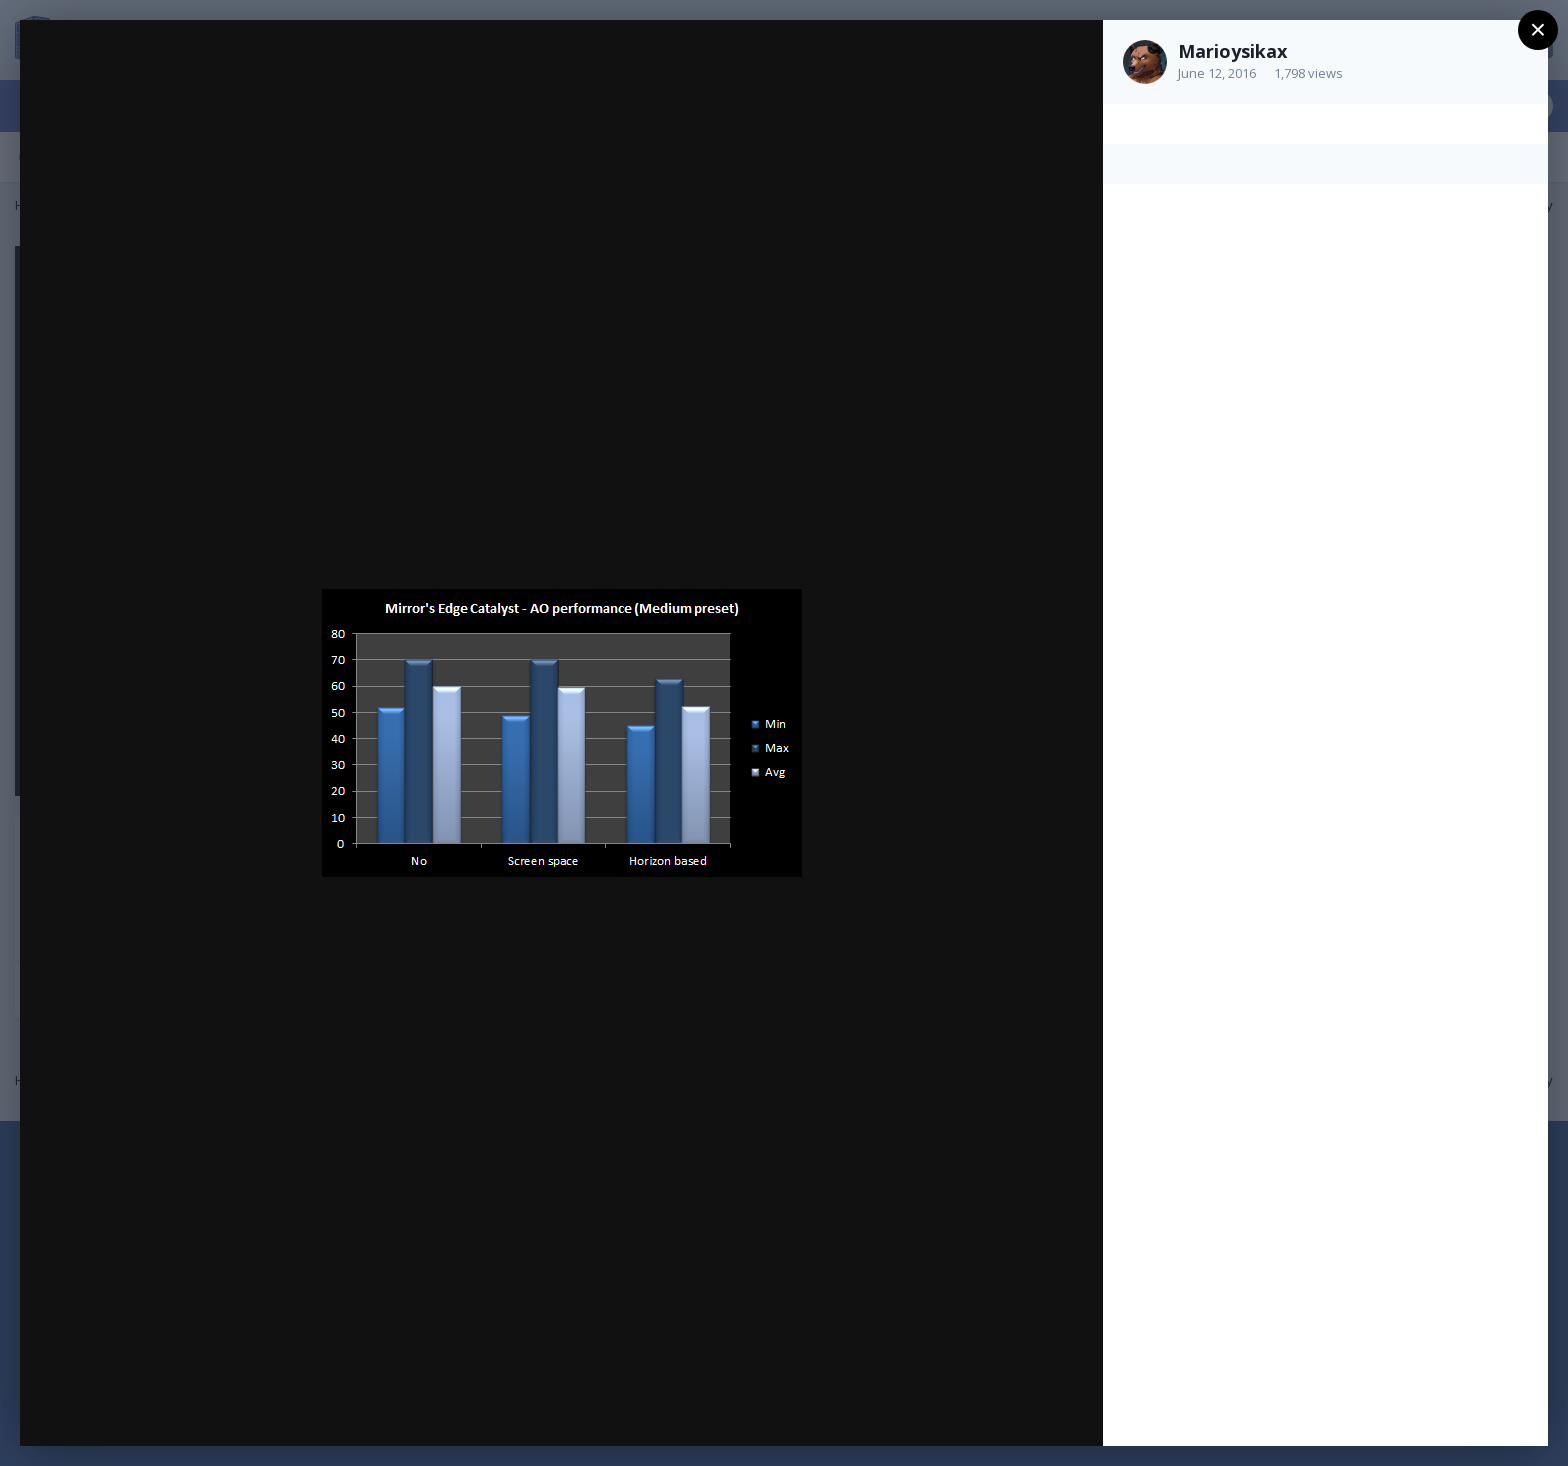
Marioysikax (1232, 51)
